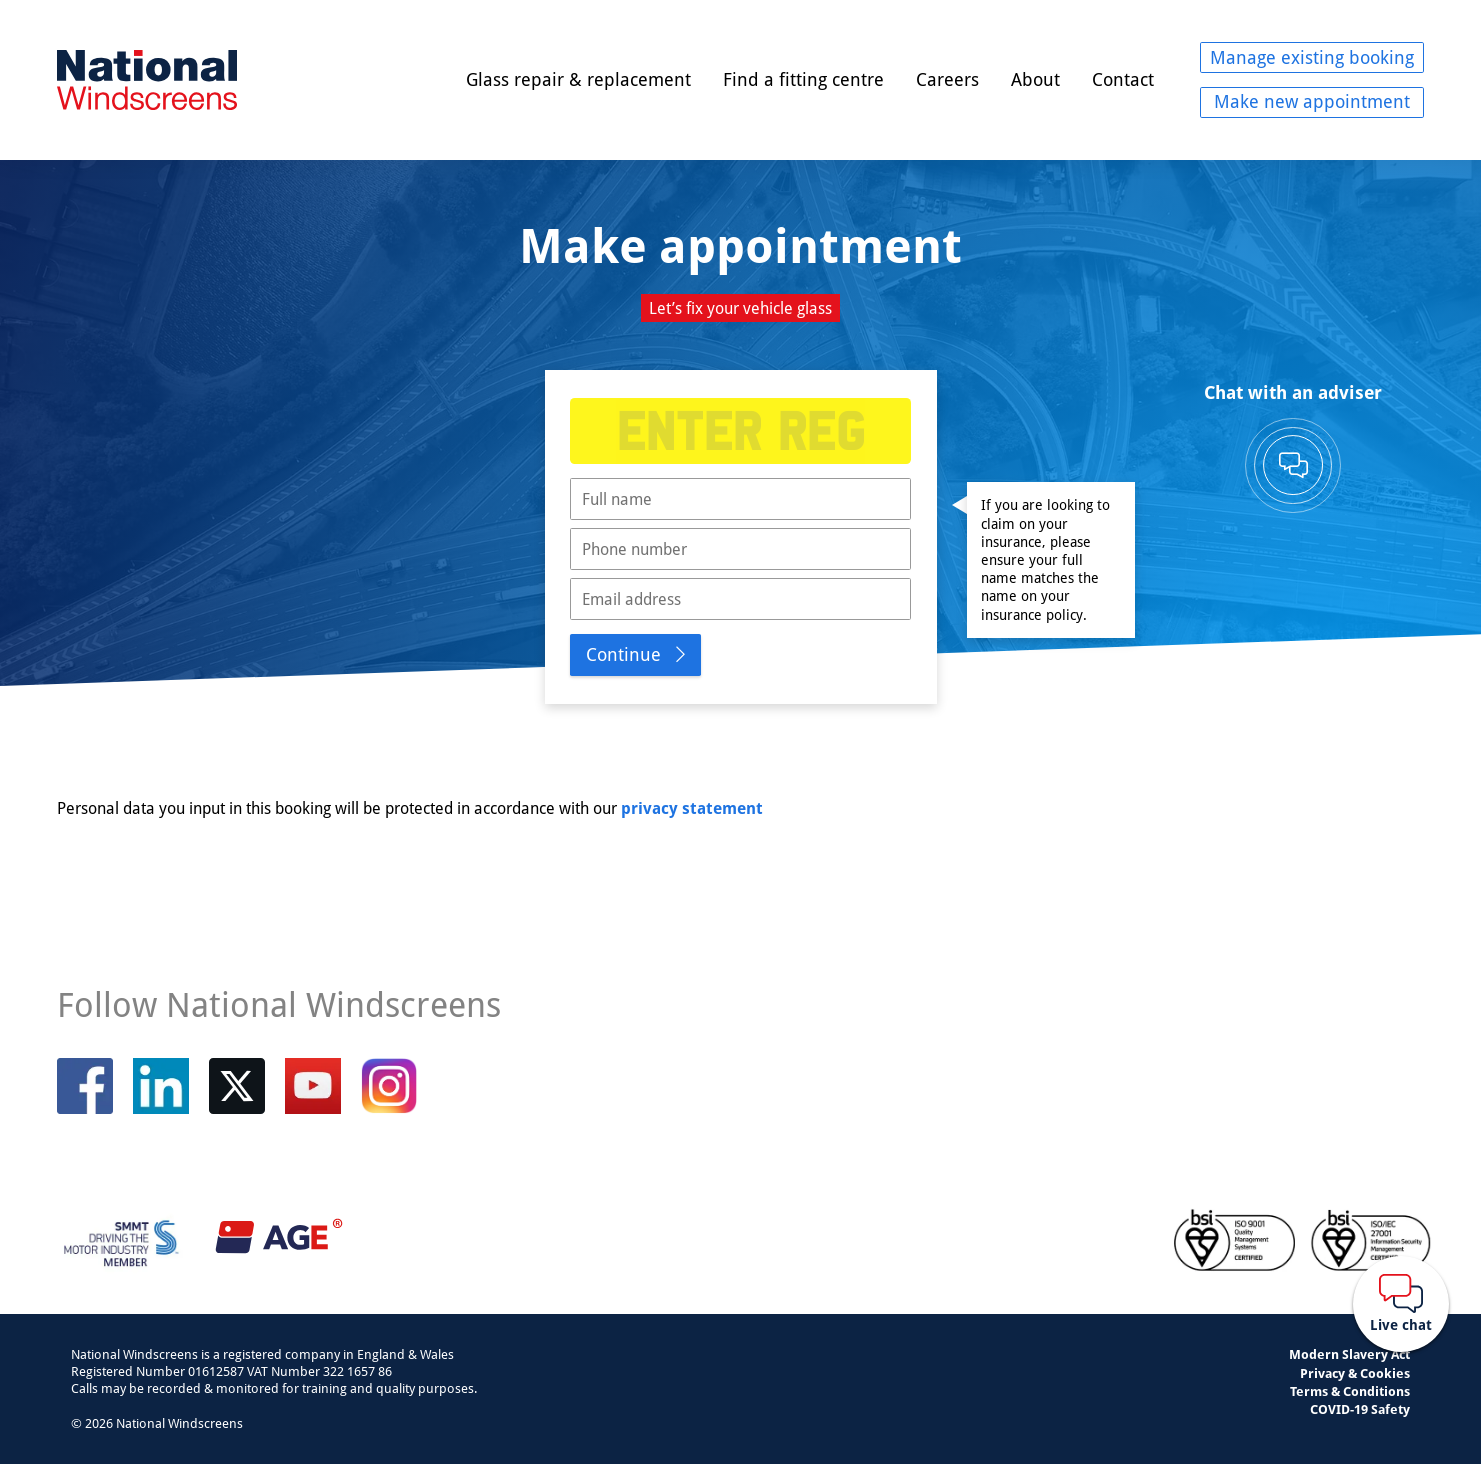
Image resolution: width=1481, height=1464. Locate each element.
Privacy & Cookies (1355, 1373)
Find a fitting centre (803, 79)
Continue (623, 654)
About (1035, 79)
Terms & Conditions (1350, 1391)
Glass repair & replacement (578, 79)
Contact (1123, 79)
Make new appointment (1312, 101)
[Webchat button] (1401, 1304)
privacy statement (692, 808)
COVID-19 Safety (1360, 1409)
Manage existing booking (1312, 57)
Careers (947, 79)
